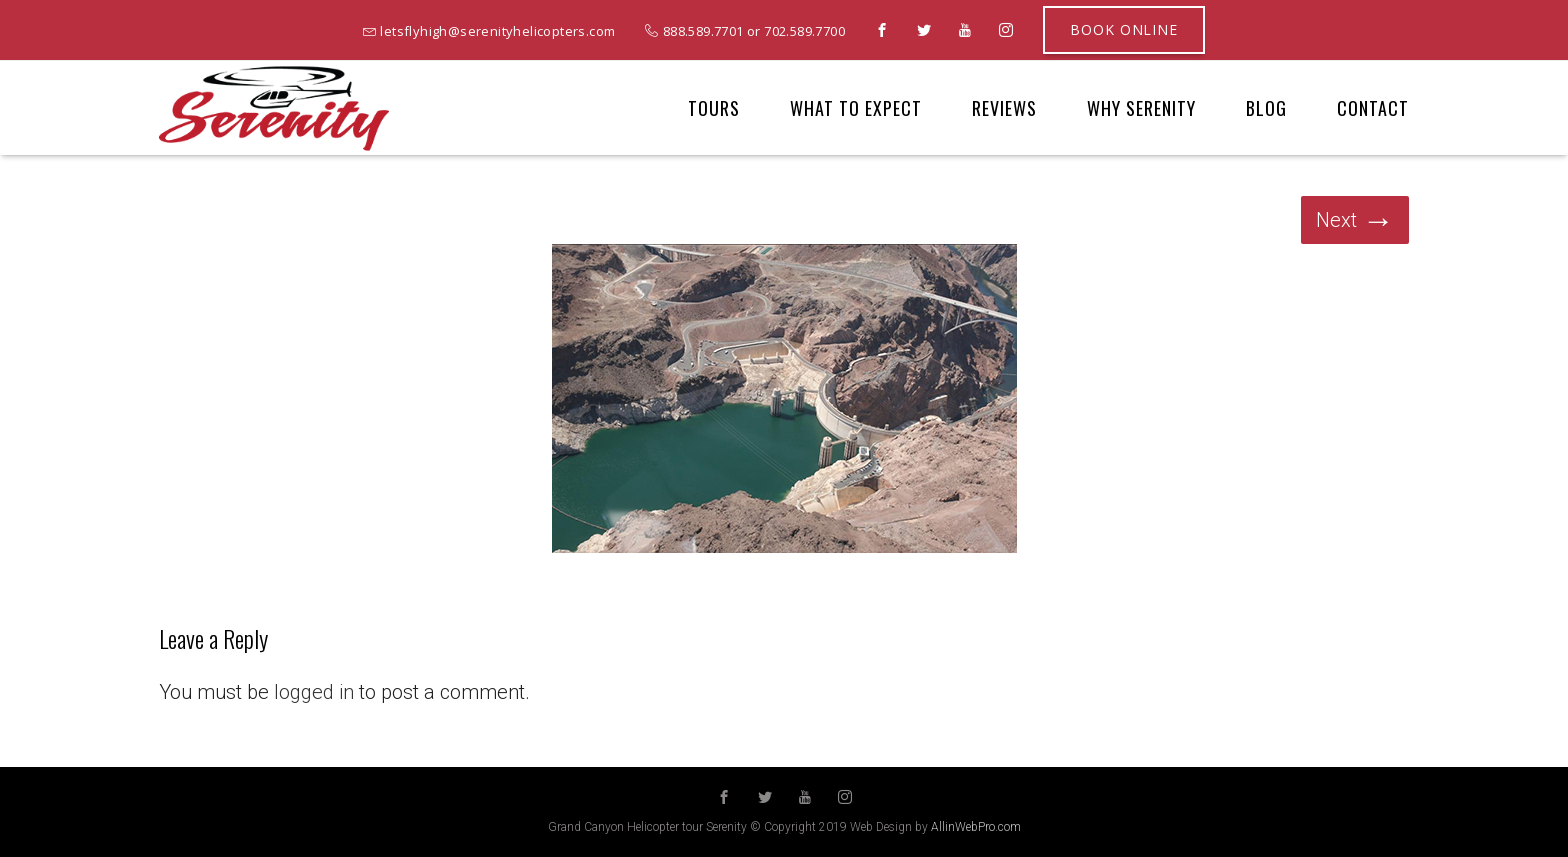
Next (1355, 220)
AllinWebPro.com (976, 827)
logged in (314, 692)
